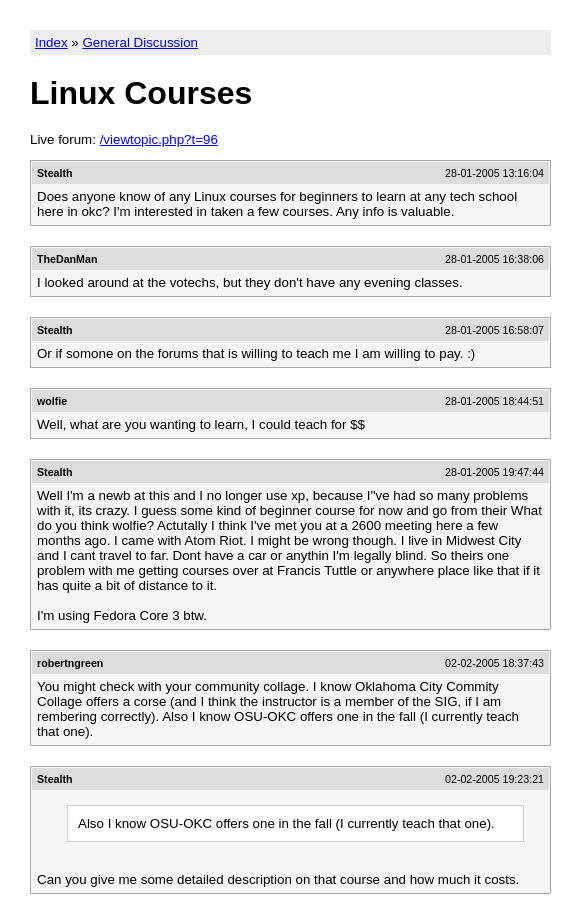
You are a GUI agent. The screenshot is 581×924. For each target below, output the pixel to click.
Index (51, 42)
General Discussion (140, 42)
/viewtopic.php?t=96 (159, 139)
